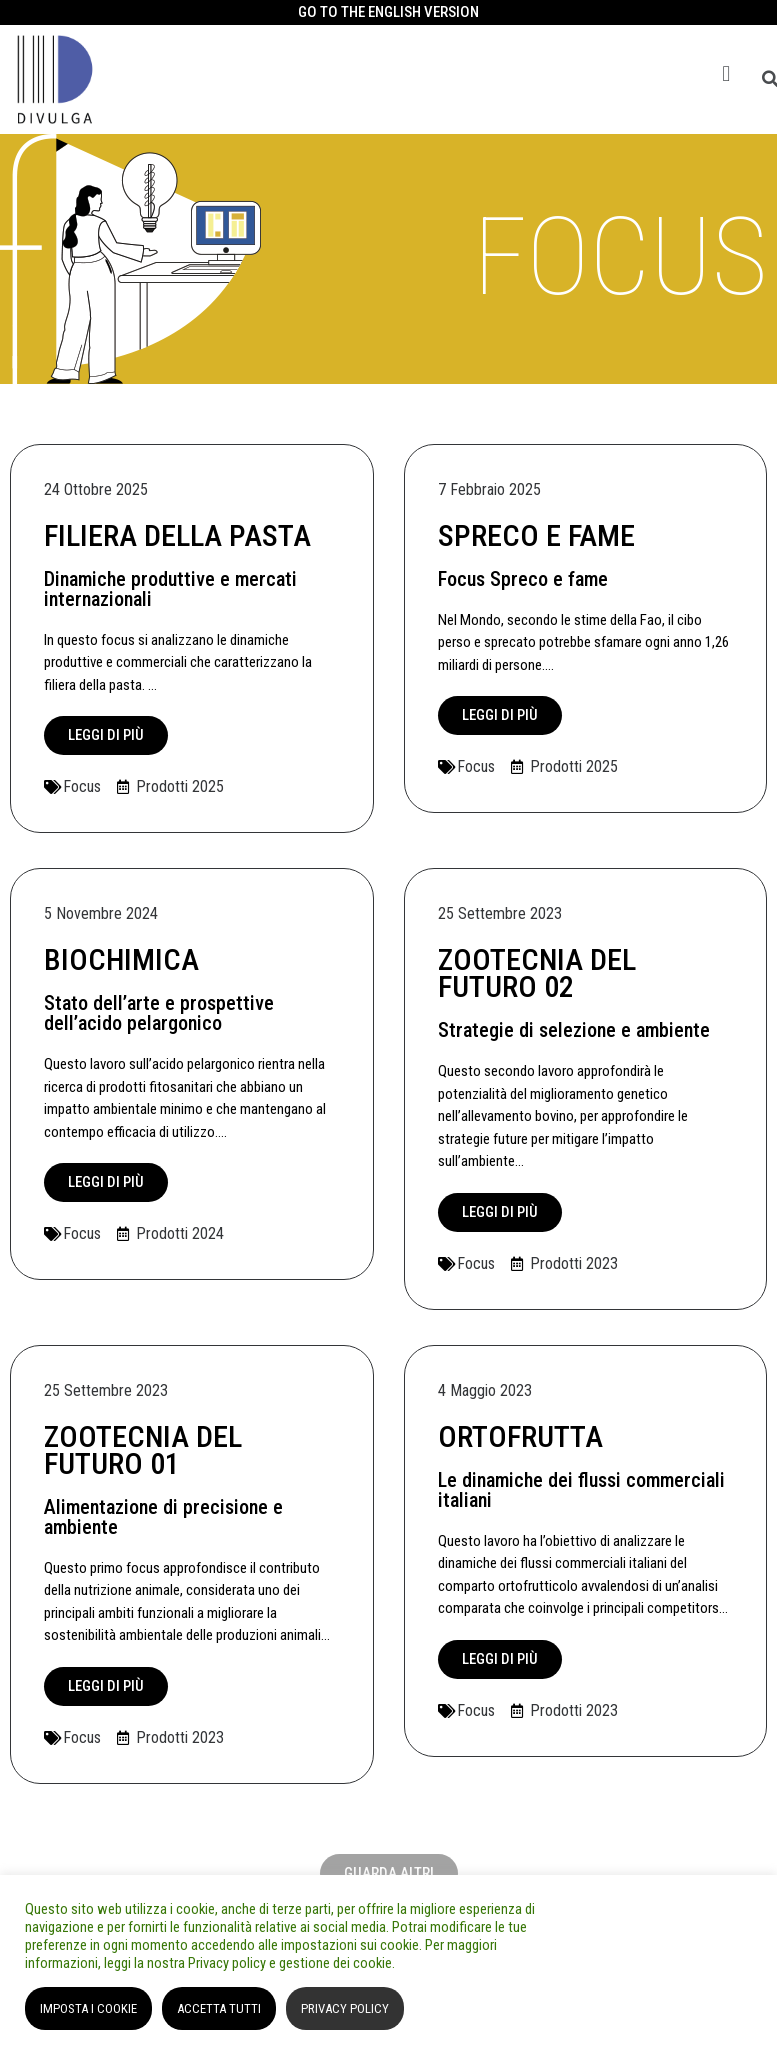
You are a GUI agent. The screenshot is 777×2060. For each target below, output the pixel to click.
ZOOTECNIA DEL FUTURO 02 (537, 973)
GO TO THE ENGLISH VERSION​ (388, 12)
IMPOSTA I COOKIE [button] (88, 2008)
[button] (726, 74)
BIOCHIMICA (121, 959)
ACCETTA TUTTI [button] (219, 2008)
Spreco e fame (536, 535)
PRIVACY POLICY (345, 2008)
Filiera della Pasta (177, 535)
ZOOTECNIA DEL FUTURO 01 (143, 1450)
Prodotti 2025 (180, 786)
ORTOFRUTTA (520, 1436)
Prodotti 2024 (180, 1233)
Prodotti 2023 (574, 1263)
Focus (82, 786)
